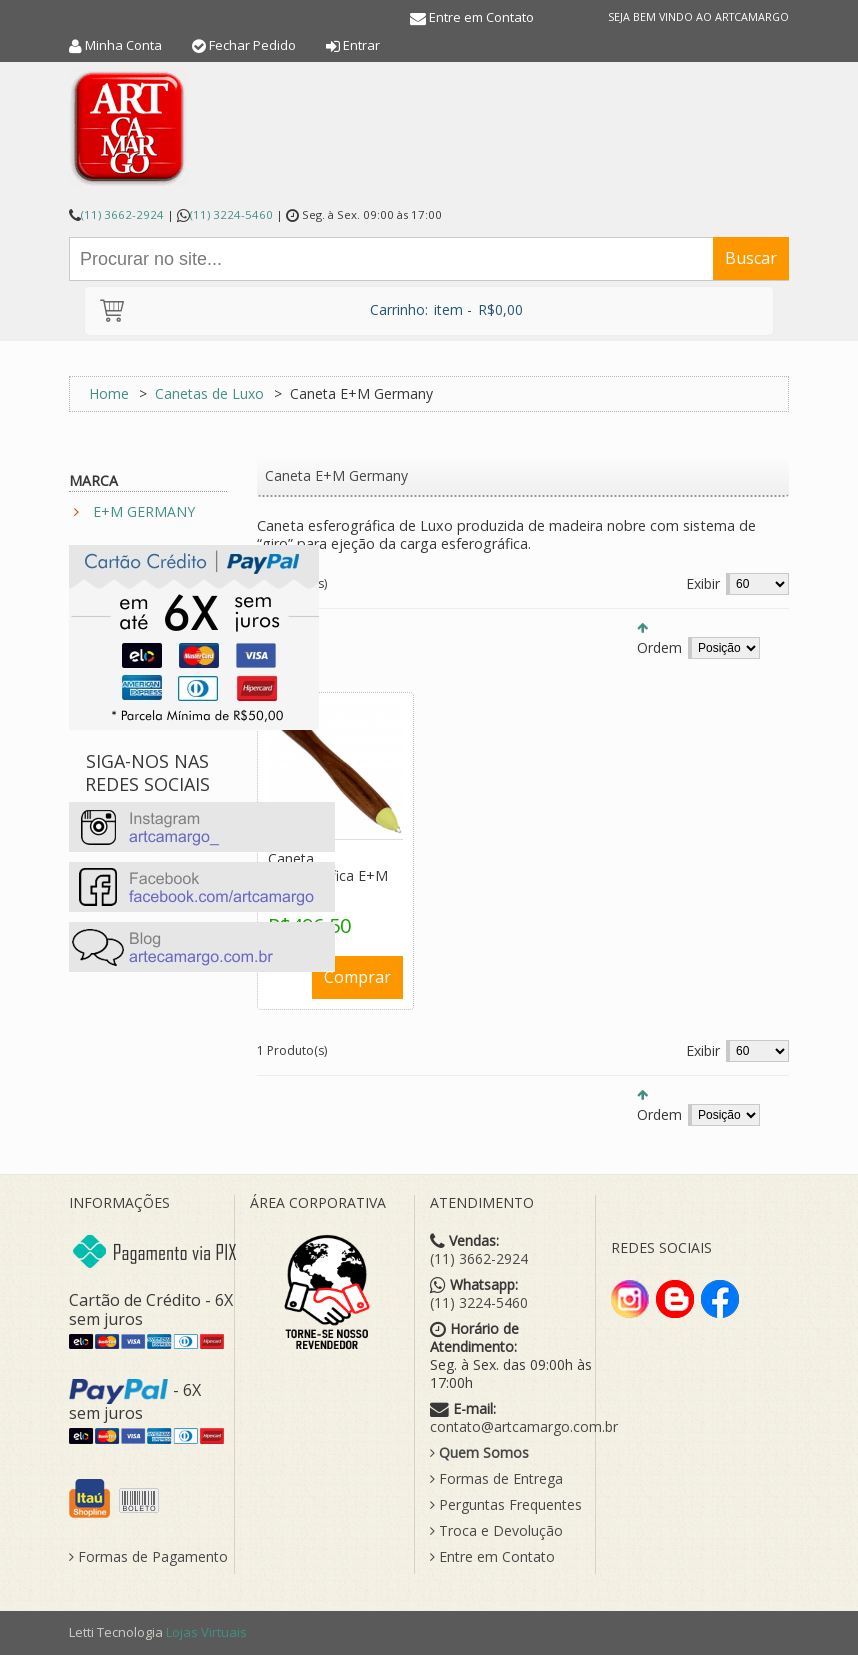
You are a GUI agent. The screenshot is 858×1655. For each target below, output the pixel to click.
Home (109, 393)
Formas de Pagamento (148, 1557)
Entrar (361, 45)
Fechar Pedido (252, 45)
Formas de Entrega (496, 1479)
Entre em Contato (481, 17)
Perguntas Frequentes (506, 1505)
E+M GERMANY (144, 511)
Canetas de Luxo (209, 393)
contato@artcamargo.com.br (524, 1427)
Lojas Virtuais (206, 1632)
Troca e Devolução (496, 1531)
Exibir (703, 583)
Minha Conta (123, 45)
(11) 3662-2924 (122, 214)
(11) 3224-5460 (231, 214)
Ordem (659, 647)
